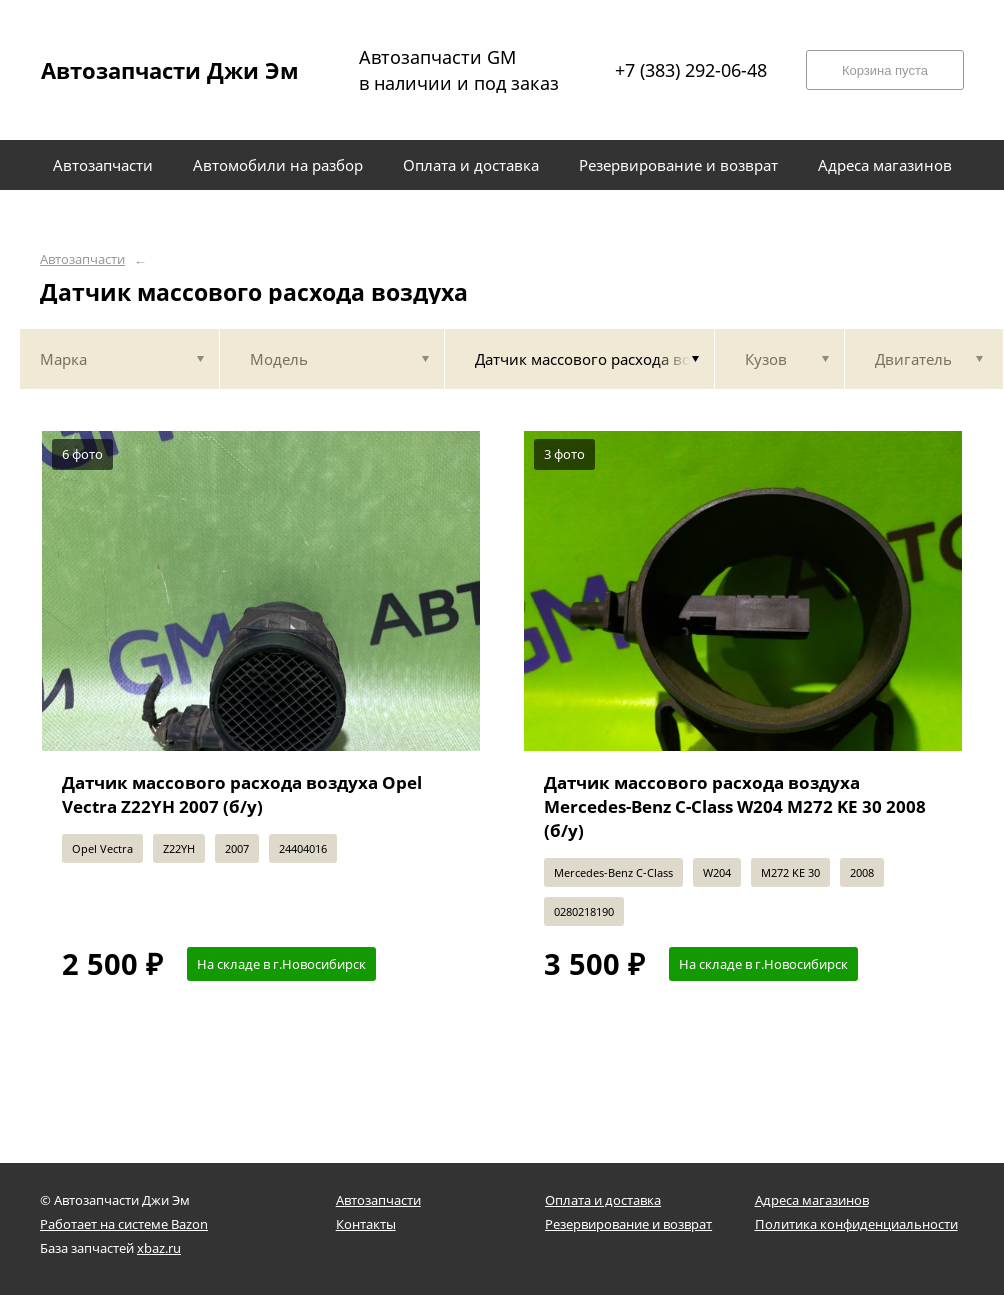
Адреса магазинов (812, 1200)
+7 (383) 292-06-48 (691, 70)
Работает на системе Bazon (124, 1224)
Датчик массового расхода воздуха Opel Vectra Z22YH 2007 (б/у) (242, 794)
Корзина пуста (885, 70)
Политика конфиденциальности (856, 1224)
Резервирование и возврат (628, 1224)
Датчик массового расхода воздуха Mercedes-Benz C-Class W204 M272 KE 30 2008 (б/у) (735, 806)
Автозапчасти (82, 259)
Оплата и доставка (603, 1200)
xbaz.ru (159, 1248)
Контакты (366, 1224)
